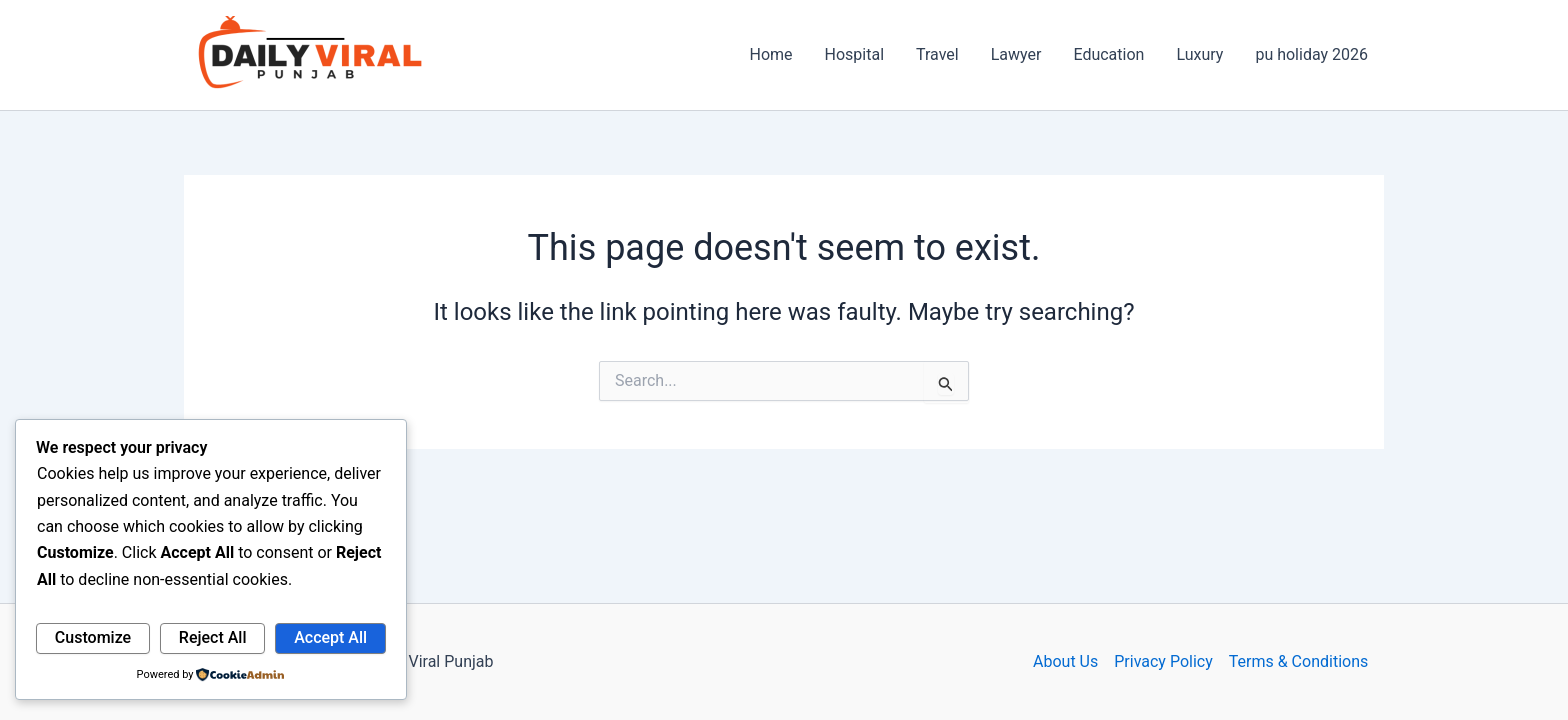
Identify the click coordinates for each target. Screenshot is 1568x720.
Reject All (213, 637)
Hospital (855, 54)
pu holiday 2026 (1311, 54)
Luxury (1199, 54)
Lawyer (1016, 54)
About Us (1065, 661)
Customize (93, 637)
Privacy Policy (1163, 661)
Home (770, 54)
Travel (937, 54)
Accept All (330, 637)
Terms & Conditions (1299, 661)
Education (1108, 54)
